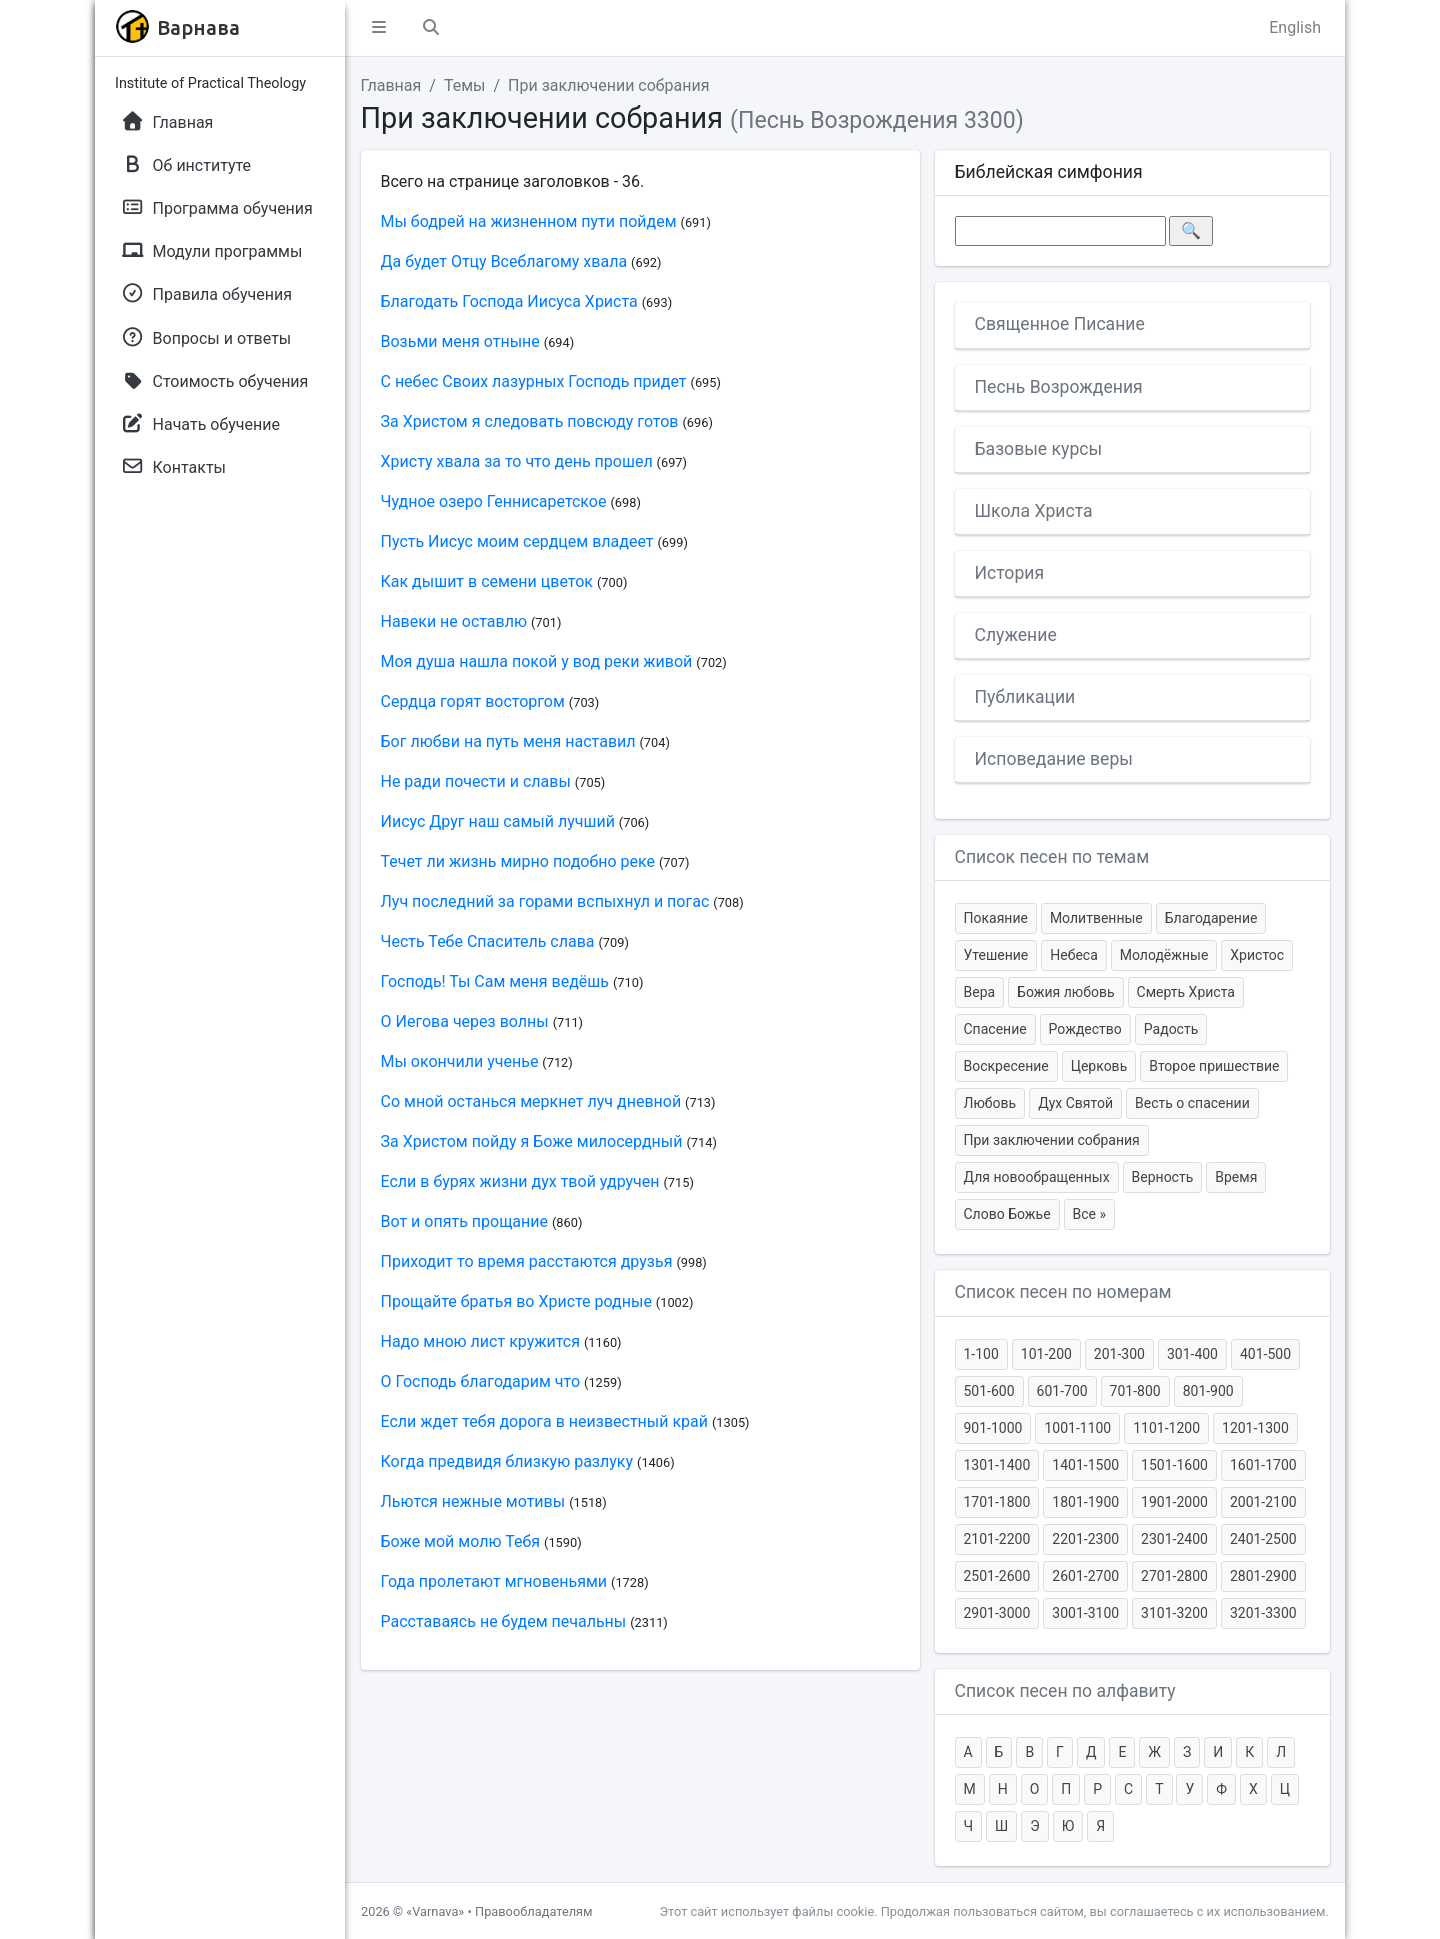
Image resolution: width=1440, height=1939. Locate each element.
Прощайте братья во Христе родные (516, 1301)
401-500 (1265, 1354)
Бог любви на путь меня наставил (508, 741)
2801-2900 (1263, 1576)
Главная (391, 85)
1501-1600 (1174, 1465)
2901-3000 (997, 1613)
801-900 (1208, 1391)
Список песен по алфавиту (1065, 1691)
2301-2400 (1174, 1539)
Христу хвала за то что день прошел (517, 461)
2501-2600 (997, 1576)
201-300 (1119, 1354)
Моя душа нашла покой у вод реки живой (537, 661)
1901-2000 (1174, 1502)
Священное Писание (1060, 324)
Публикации (1025, 697)
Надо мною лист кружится (480, 1341)
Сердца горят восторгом (473, 701)
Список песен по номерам (1063, 1292)
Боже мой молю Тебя (461, 1541)
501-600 (989, 1391)
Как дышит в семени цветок (487, 581)
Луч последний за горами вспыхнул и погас (545, 901)
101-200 (1046, 1354)
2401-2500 (1263, 1539)
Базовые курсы (1039, 449)
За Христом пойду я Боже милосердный (532, 1141)
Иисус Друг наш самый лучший (498, 821)
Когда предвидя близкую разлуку (507, 1461)
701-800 (1135, 1391)
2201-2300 (1085, 1539)
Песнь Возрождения (1059, 387)
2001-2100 (1263, 1502)
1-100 (981, 1354)
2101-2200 (997, 1539)
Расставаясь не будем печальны (504, 1621)
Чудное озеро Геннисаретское (494, 501)
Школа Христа (1034, 511)
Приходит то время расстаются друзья (527, 1261)
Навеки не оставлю (454, 621)
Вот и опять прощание (465, 1221)
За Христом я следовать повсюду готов (530, 421)
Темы (465, 85)
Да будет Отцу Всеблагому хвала (504, 261)
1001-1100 (1077, 1428)
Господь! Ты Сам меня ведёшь (495, 981)
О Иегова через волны (465, 1021)
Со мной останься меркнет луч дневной (531, 1101)
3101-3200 (1174, 1613)
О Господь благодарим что (481, 1381)
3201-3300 (1263, 1613)
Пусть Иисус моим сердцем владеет (517, 541)
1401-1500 (1085, 1465)
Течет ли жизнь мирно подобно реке (518, 861)
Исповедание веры (1054, 759)
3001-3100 (1085, 1613)
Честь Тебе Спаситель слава (488, 941)
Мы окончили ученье (460, 1061)
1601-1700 (1263, 1465)
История (1010, 573)
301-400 (1192, 1354)
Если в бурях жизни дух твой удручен (520, 1181)
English (1295, 27)
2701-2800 (1174, 1576)
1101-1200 (1166, 1428)
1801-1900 (1085, 1502)
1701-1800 (997, 1502)
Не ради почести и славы (476, 781)
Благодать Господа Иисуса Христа (509, 301)
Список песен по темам (1052, 857)
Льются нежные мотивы (473, 1501)
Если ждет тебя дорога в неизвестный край (545, 1421)
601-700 (1062, 1391)
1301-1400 (997, 1465)
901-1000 (993, 1428)
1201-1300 (1255, 1428)
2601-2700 (1085, 1576)
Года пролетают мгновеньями (494, 1581)
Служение (1016, 635)
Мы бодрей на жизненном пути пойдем (529, 221)
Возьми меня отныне (460, 341)
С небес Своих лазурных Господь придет (534, 381)
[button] (379, 28)
